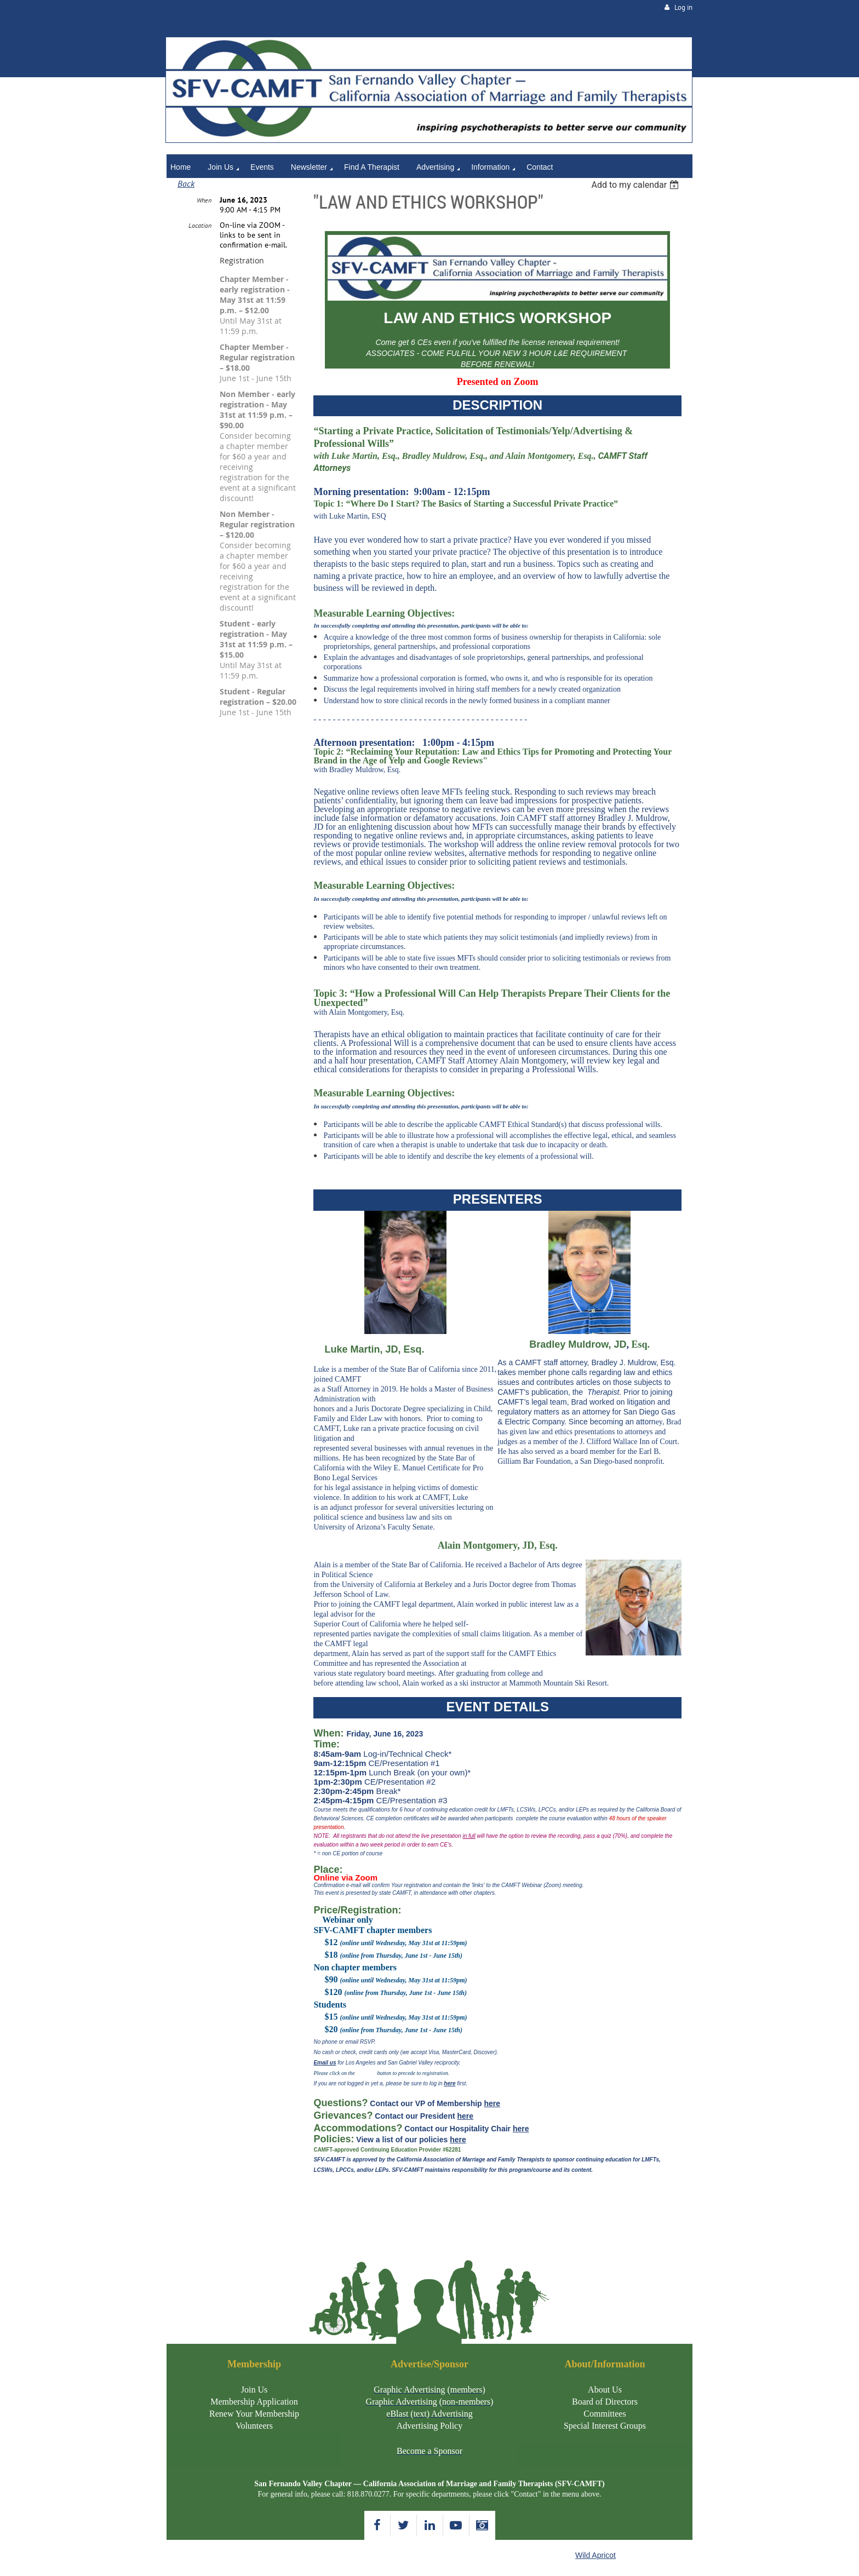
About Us (605, 2389)
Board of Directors (605, 2401)
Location (199, 225)
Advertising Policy (429, 2425)
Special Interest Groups (605, 2425)
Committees (604, 2413)
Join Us (254, 2389)
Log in (683, 7)
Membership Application (254, 2401)
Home (177, 31)
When (204, 200)
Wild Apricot (595, 2555)
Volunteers (254, 2425)
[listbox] (636, 185)
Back (185, 183)
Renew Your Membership (254, 2413)
